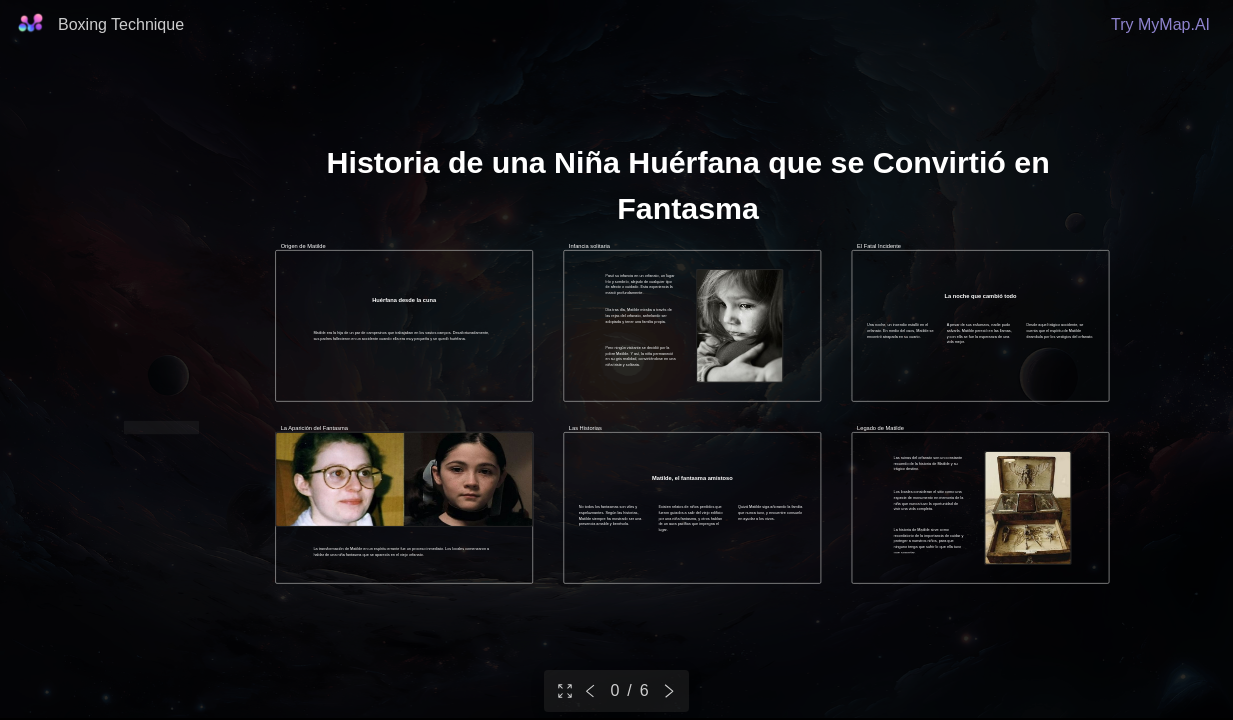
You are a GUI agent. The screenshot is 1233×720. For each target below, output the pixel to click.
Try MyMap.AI (1160, 24)
